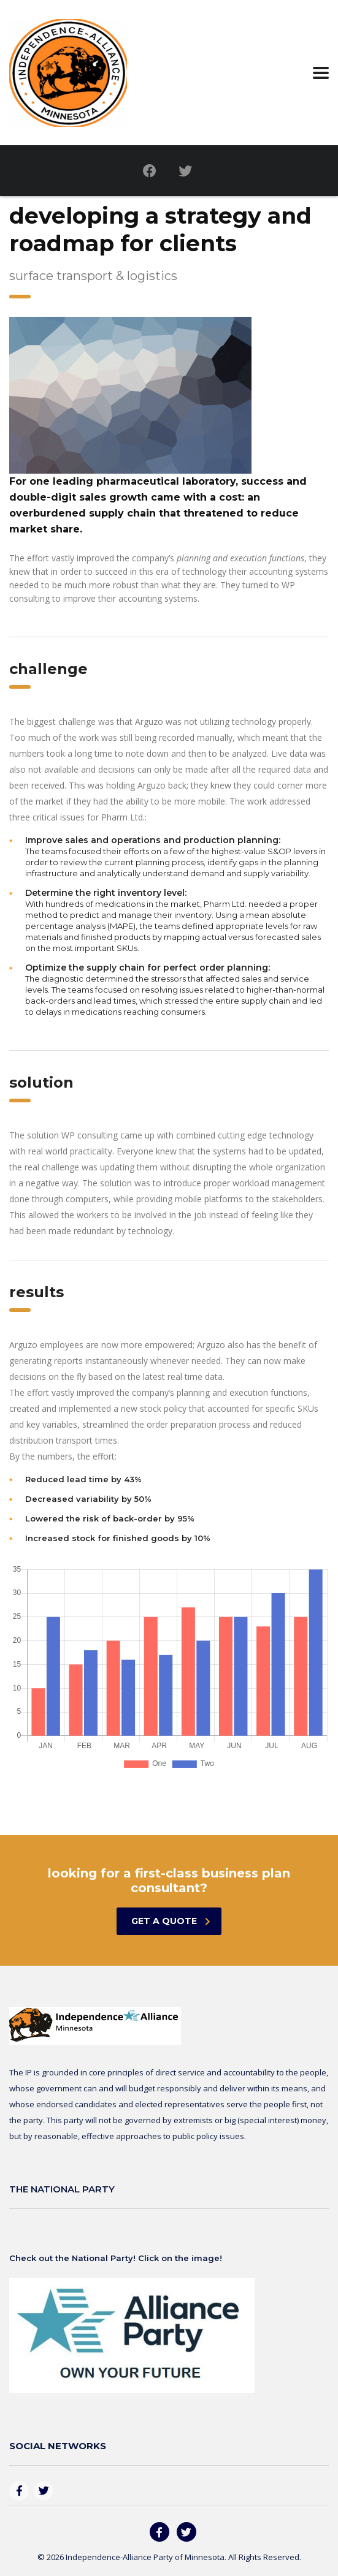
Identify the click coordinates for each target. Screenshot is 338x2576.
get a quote (170, 1920)
